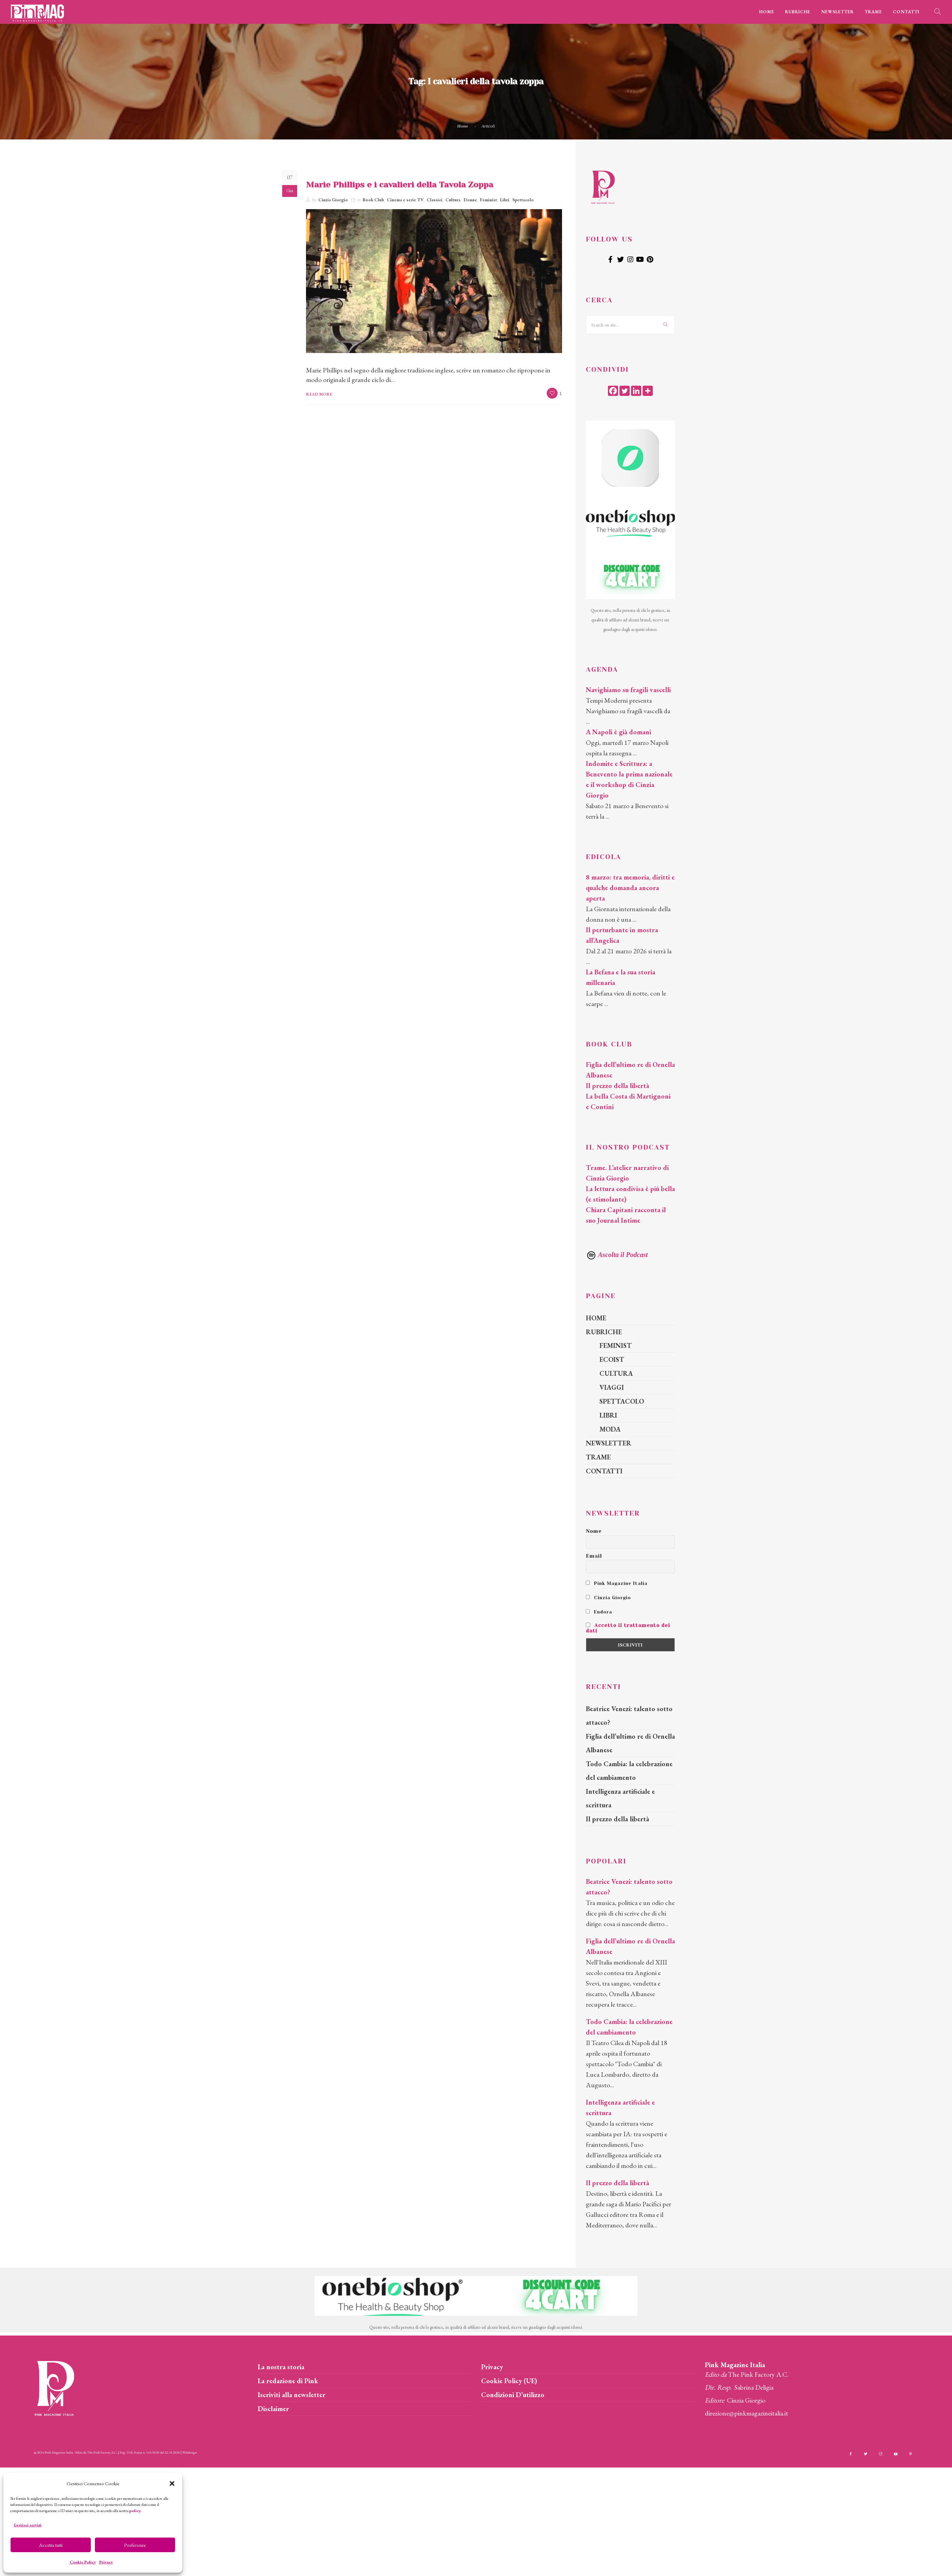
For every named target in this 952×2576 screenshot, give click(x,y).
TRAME (873, 12)
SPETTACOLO (621, 1401)
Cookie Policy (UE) (509, 2380)
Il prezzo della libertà (617, 1085)
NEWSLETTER (837, 12)
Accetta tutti (51, 2545)
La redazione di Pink (288, 2380)
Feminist (488, 200)
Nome (594, 1531)
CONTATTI (906, 12)
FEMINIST (615, 1345)
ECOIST (611, 1359)
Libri (504, 200)
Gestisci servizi (27, 2525)
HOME (766, 12)
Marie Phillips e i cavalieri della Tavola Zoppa (399, 184)
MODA (609, 1429)
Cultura (452, 200)
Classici (434, 200)
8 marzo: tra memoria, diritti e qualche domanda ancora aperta (630, 888)
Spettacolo (523, 200)
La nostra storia (281, 2366)
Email (594, 1556)
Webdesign (189, 2452)
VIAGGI (611, 1387)
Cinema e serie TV (405, 200)
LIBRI (608, 1415)
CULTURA (616, 1373)
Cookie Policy (83, 2562)
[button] (172, 2483)
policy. (135, 2510)
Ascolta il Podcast (617, 1254)
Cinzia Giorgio (333, 200)
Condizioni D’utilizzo (512, 2394)
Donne (470, 200)
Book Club (373, 200)
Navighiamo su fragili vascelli (628, 689)
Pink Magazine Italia (616, 1583)
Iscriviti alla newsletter (291, 2394)
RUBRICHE (797, 12)
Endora (599, 1612)
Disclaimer (273, 2408)
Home (462, 126)
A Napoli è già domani (618, 731)
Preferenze (135, 2545)
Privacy (106, 2562)
